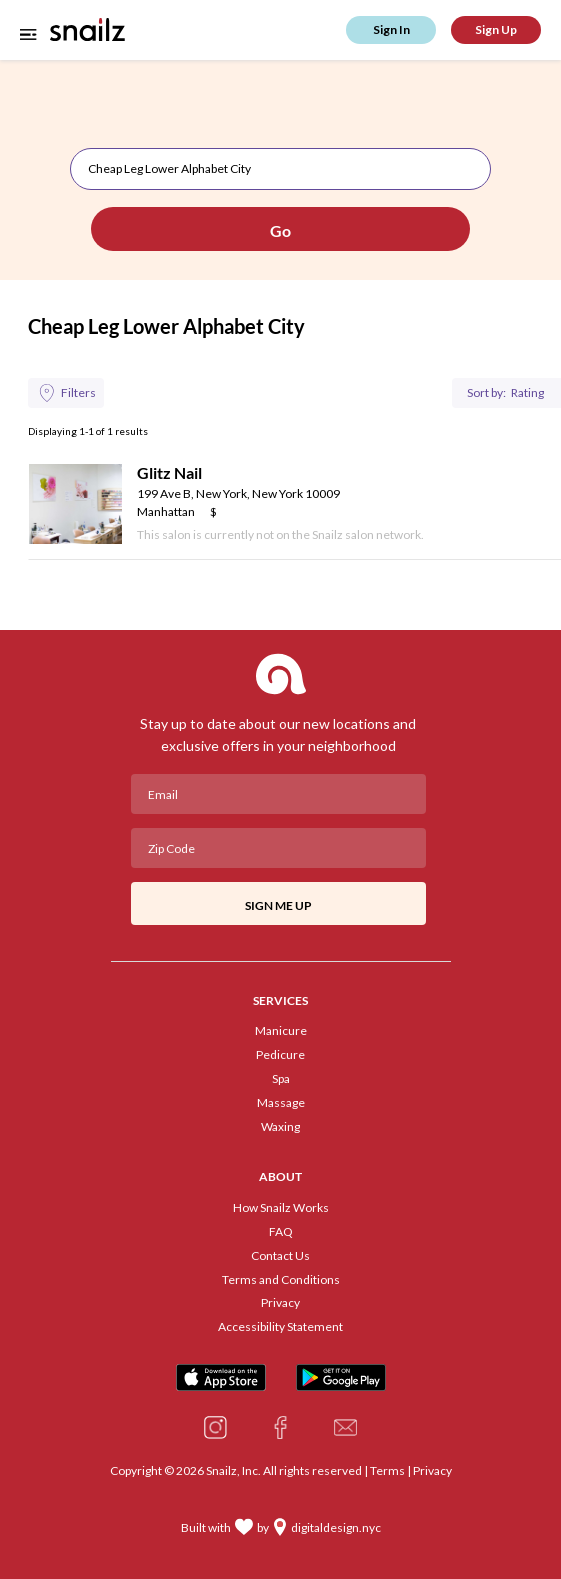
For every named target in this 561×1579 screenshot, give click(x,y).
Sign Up (496, 29)
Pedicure (280, 1055)
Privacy (280, 1303)
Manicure (281, 1031)
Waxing (280, 1127)
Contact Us (280, 1256)
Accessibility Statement (280, 1327)
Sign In (391, 29)
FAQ (281, 1232)
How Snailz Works (281, 1208)
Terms (387, 1470)
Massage (281, 1103)
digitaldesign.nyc (336, 1528)
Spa (281, 1079)
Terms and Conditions (281, 1280)
